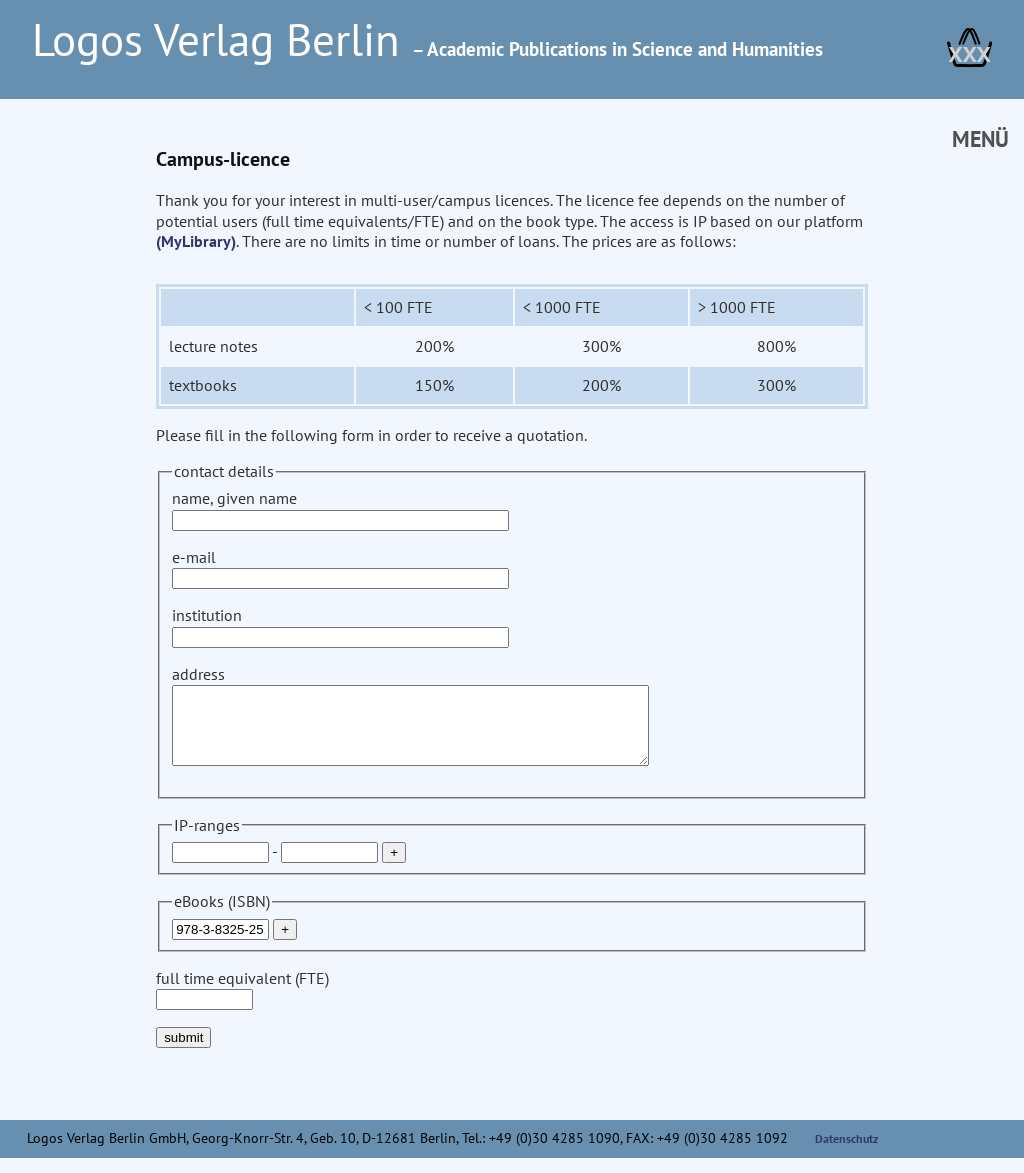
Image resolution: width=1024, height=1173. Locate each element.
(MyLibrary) (196, 241)
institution (340, 625)
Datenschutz (847, 1153)
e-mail (340, 567)
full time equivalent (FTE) (242, 1003)
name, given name (340, 508)
